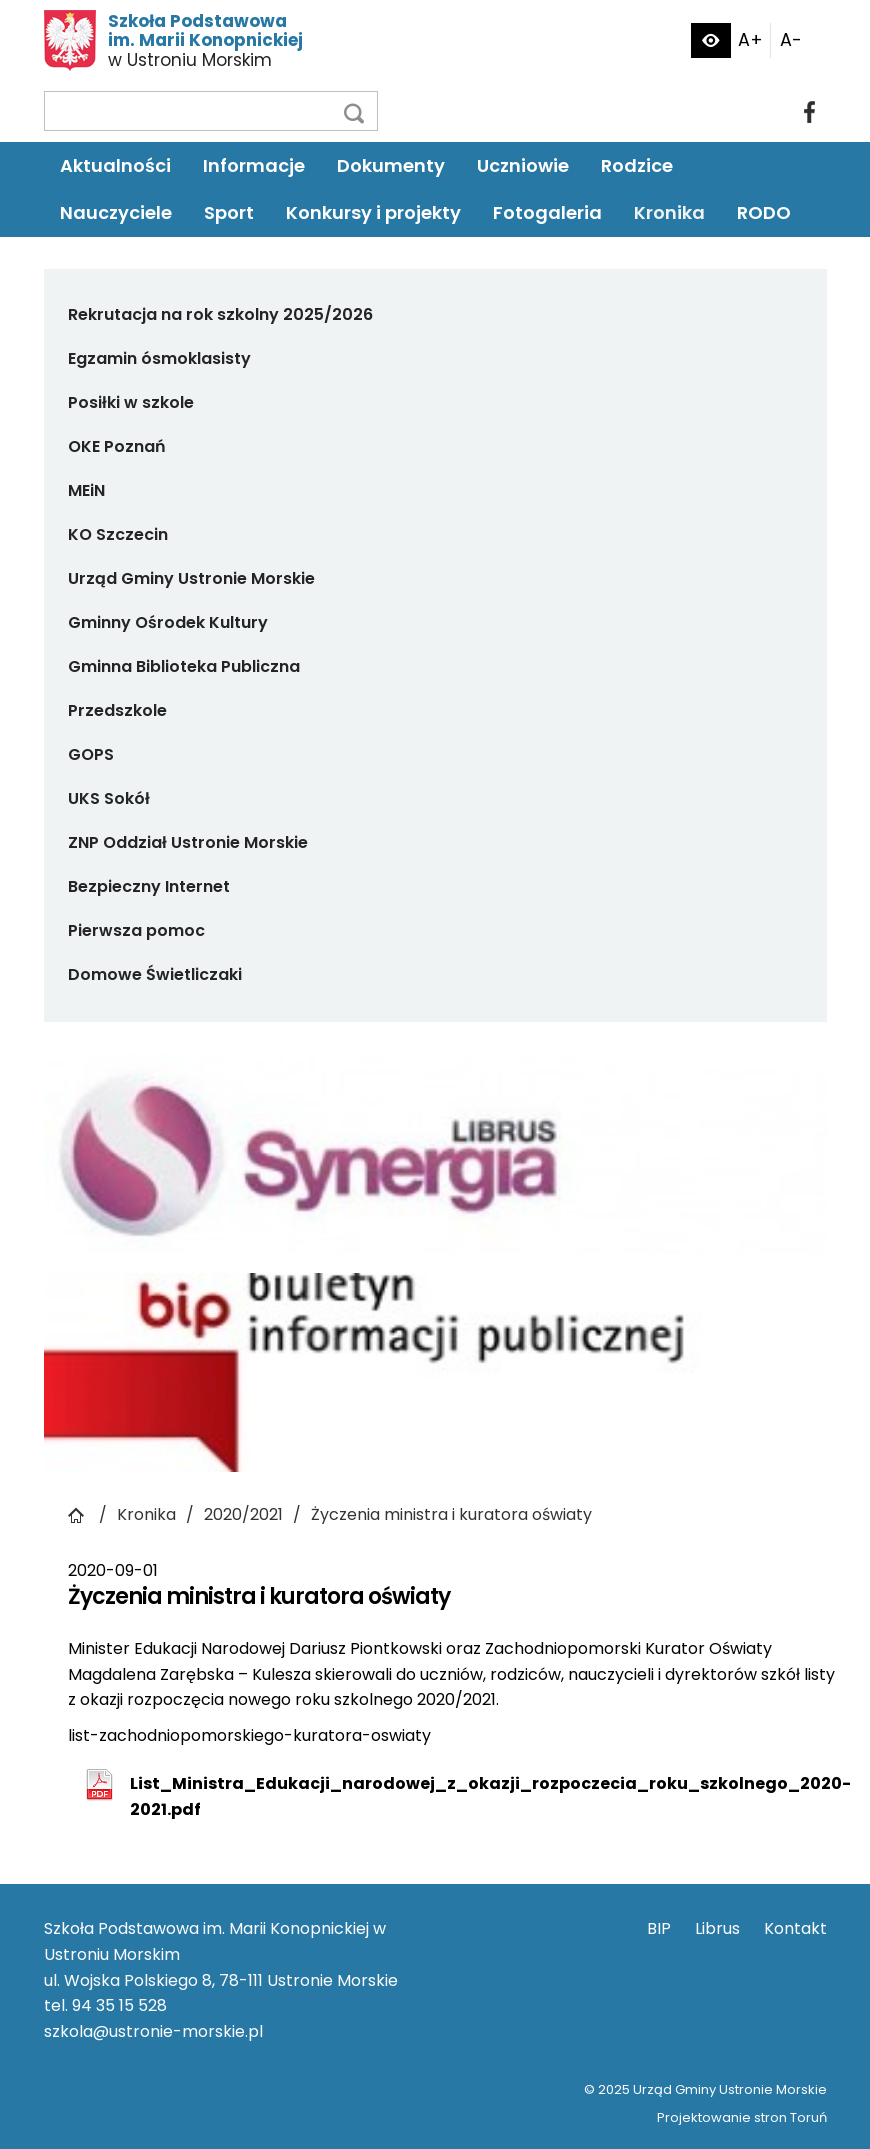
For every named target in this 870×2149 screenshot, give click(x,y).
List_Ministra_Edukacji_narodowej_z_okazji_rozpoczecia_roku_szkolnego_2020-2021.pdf (490, 1796)
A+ (750, 40)
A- (791, 40)
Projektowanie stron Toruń (742, 2117)
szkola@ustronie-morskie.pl (153, 2031)
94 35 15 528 (119, 2005)
